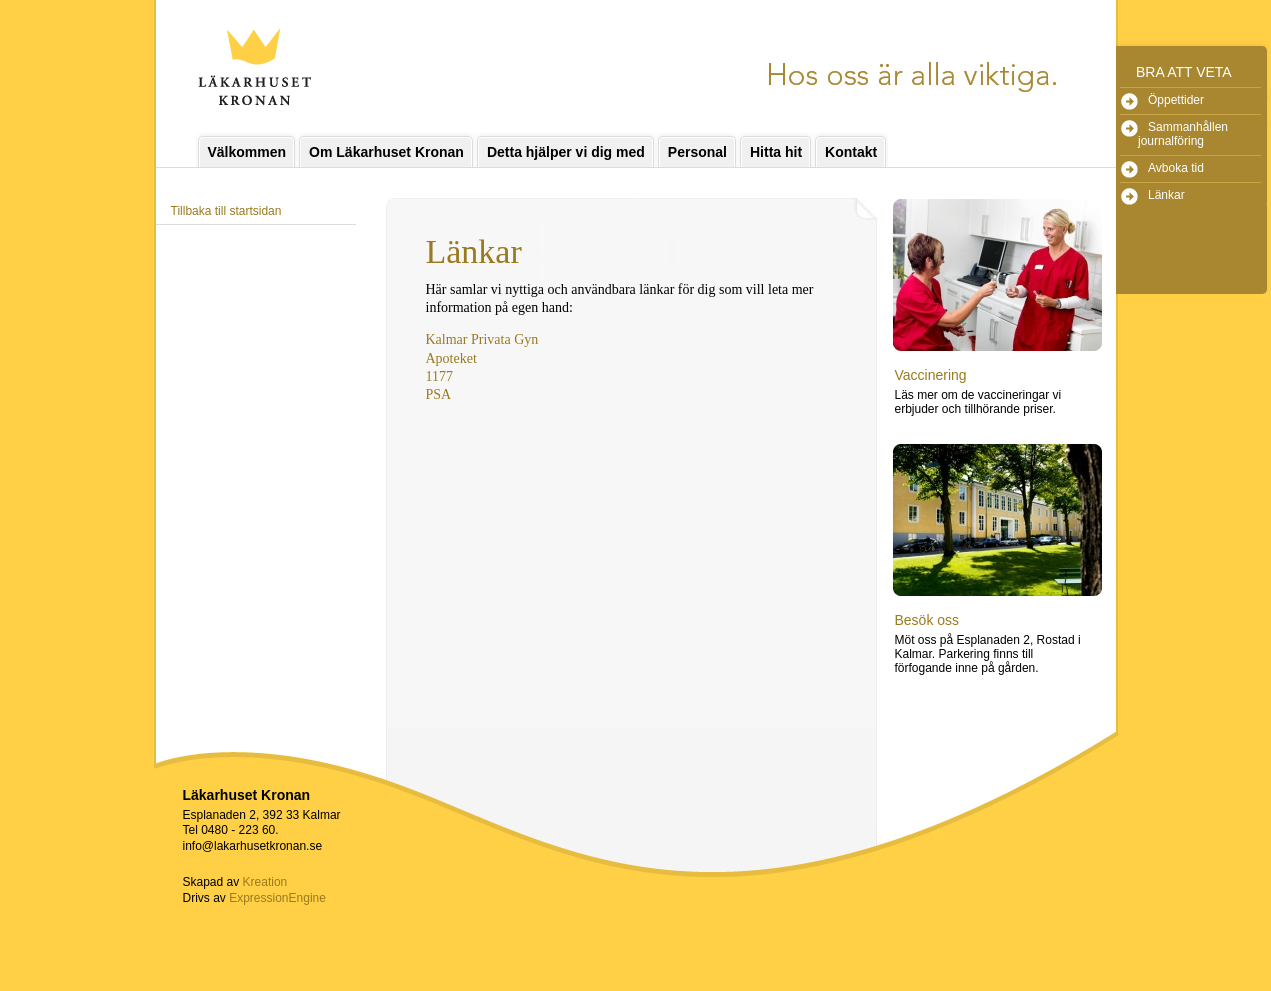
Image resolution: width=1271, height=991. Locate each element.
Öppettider (1176, 100)
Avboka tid (1176, 168)
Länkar (1166, 195)
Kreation (265, 882)
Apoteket (451, 358)
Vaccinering (931, 375)
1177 (439, 376)
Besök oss (927, 620)
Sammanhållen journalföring (1183, 134)
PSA (439, 394)
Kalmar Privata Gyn (482, 339)
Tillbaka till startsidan (226, 211)
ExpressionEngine (277, 898)
